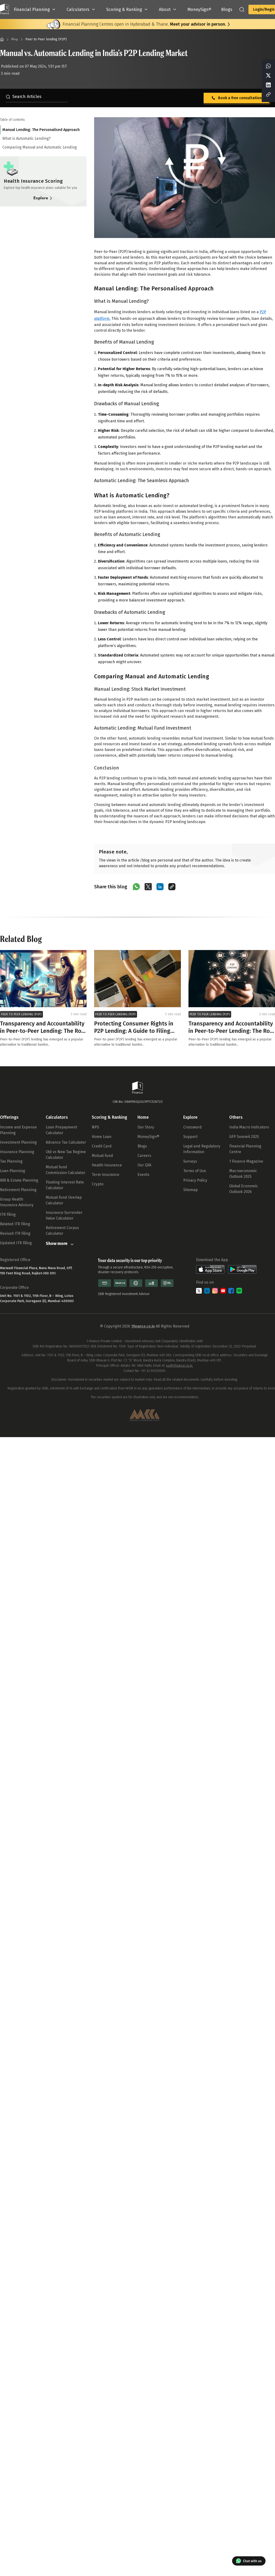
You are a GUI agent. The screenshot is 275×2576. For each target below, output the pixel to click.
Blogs (142, 1146)
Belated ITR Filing (15, 1224)
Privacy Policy (195, 1180)
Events (143, 1174)
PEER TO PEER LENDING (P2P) (21, 1014)
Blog (14, 39)
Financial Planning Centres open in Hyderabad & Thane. (144, 24)
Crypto (97, 1184)
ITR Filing (8, 1214)
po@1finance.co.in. (179, 1366)
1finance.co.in (143, 1326)
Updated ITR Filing (16, 1243)
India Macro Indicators (249, 1127)
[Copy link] (171, 886)
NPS (95, 1127)
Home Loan (101, 1136)
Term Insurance (105, 1174)
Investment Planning (18, 1142)
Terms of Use (194, 1171)
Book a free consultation (236, 98)
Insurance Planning (17, 1152)
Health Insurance (107, 1165)
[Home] (2, 39)
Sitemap (190, 1190)
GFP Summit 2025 (244, 1136)
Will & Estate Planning (19, 1180)
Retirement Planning (18, 1190)
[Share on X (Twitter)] (148, 886)
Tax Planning (11, 1161)
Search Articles (23, 96)
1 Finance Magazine (246, 1161)
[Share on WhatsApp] (136, 886)
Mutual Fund (102, 1155)
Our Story (146, 1127)
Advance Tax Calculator (66, 1142)
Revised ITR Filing (15, 1233)
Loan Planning (12, 1171)
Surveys (190, 1161)
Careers (144, 1155)
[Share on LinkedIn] (160, 886)
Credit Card (102, 1146)
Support (190, 1136)
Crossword (192, 1127)
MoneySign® (148, 1136)
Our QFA (144, 1165)
